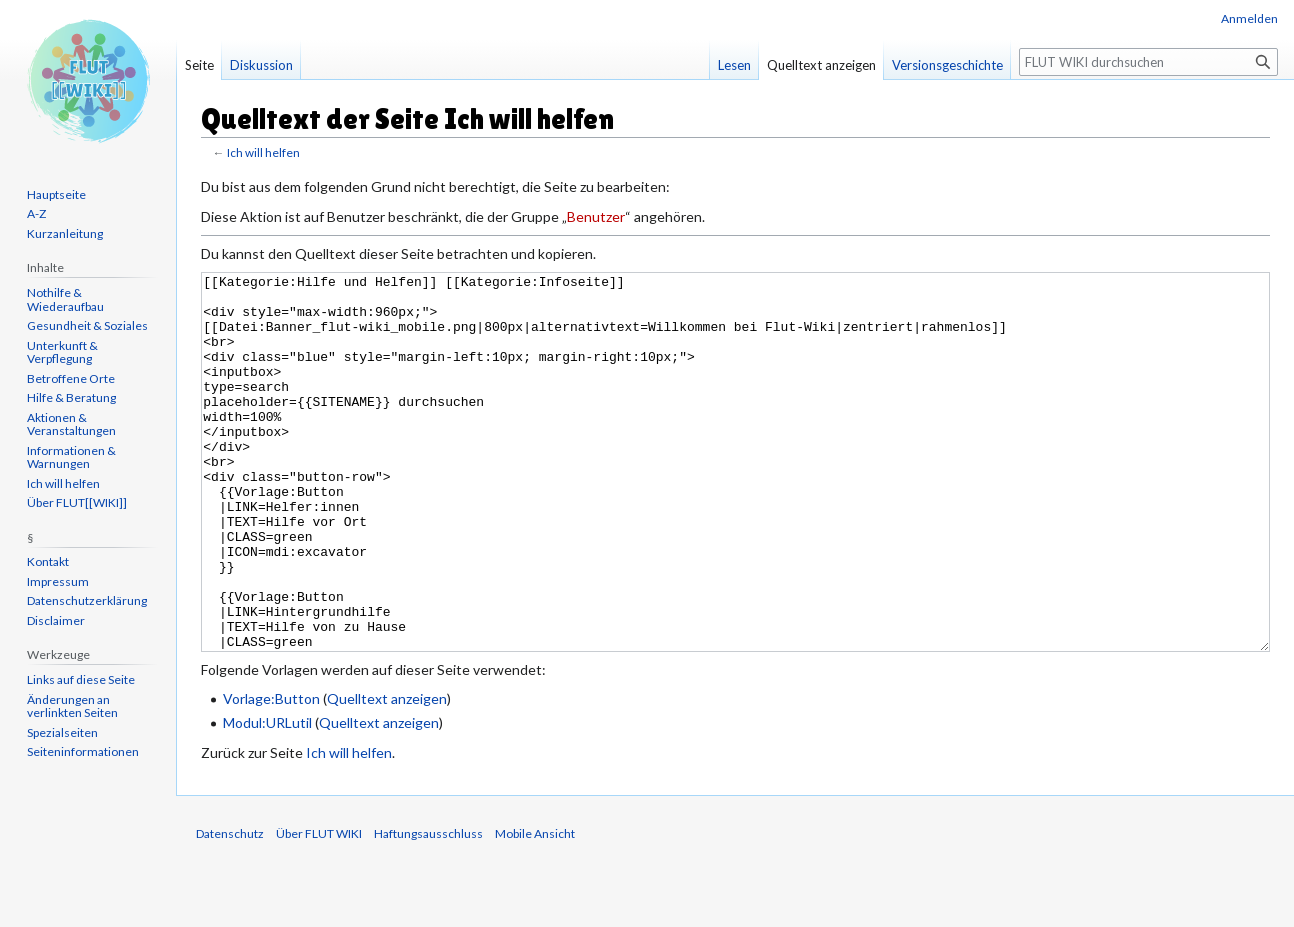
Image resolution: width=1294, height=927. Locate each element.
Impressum (58, 581)
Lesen (734, 65)
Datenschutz (230, 908)
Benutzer (596, 216)
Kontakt (48, 561)
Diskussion (261, 65)
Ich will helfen (263, 152)
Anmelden (1249, 18)
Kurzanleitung (65, 233)
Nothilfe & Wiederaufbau (65, 299)
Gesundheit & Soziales (87, 325)
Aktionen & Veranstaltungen (71, 424)
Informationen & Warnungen (71, 457)
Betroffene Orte (71, 378)
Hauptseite (56, 194)
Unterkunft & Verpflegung (62, 352)
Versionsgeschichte (947, 65)
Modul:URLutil (267, 797)
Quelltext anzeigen (387, 773)
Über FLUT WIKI (319, 908)
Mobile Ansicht (535, 908)
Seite (199, 65)
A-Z (36, 213)
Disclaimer (56, 620)
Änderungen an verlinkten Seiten (72, 706)
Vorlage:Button (271, 773)
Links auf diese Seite (81, 679)
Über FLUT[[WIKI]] (77, 502)
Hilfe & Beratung (71, 397)
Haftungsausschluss (428, 908)
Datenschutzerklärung (87, 600)
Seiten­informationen (83, 751)
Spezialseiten (62, 732)
